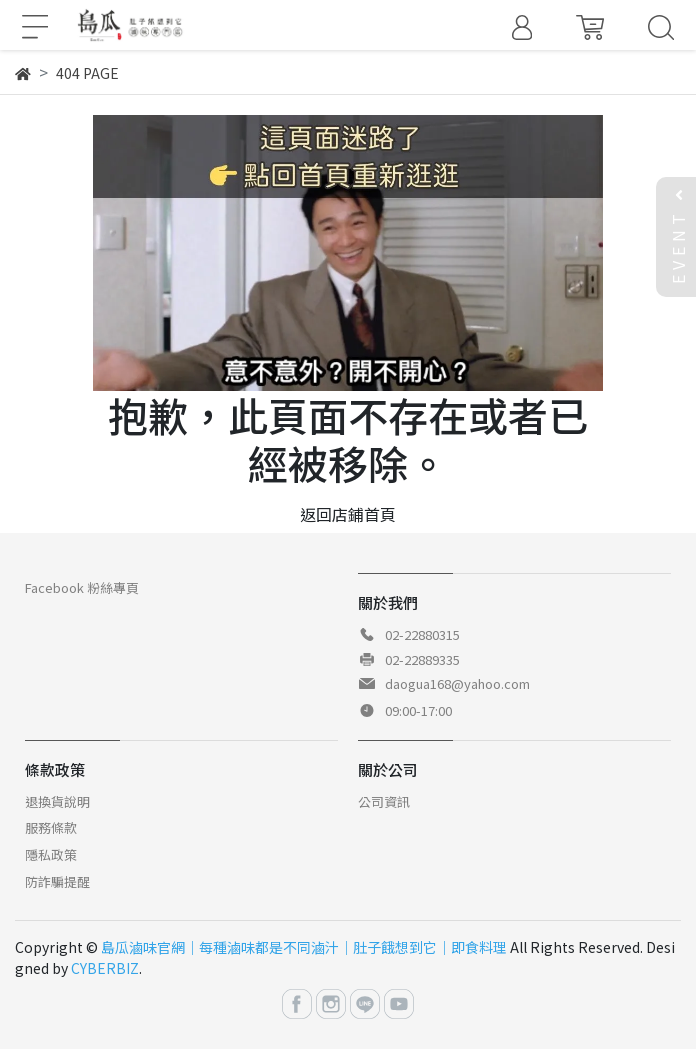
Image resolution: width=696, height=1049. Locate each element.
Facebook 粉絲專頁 (82, 587)
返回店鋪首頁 (348, 514)
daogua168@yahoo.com (457, 683)
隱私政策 (51, 854)
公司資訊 (384, 801)
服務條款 (51, 827)
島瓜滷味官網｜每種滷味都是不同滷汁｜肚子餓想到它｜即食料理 (304, 947)
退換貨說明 (57, 801)
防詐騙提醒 (57, 881)
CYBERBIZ (105, 968)
